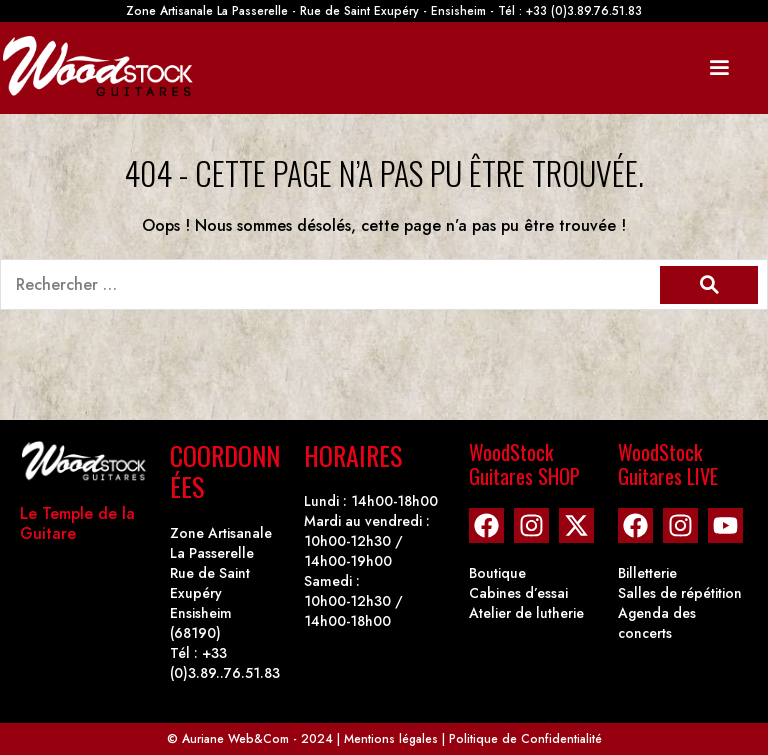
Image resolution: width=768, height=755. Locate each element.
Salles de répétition (680, 593)
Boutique (497, 573)
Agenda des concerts (657, 623)
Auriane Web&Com (235, 739)
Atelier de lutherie (526, 613)
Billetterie (647, 573)
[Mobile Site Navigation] (719, 68)
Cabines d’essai (518, 593)
